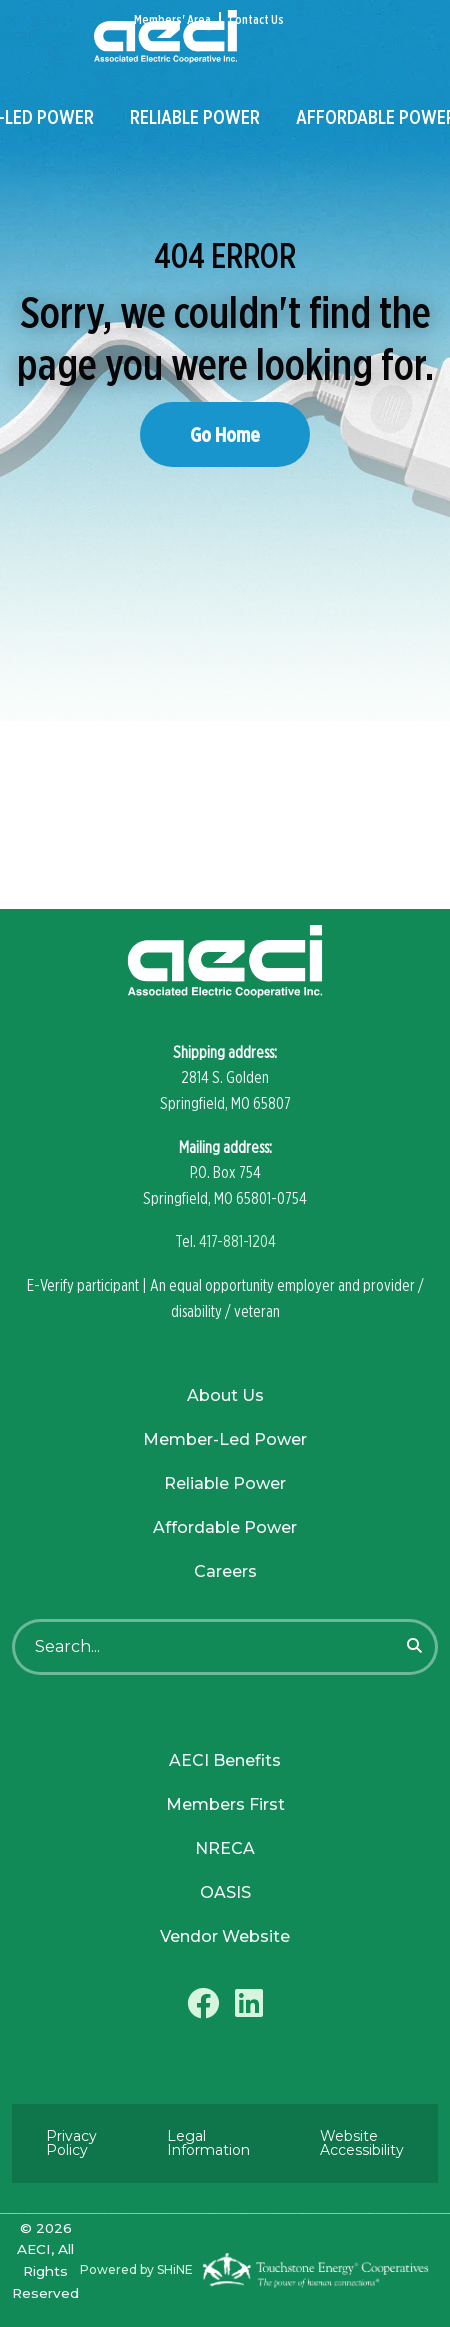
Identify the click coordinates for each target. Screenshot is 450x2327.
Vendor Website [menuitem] (225, 1936)
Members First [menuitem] (225, 1804)
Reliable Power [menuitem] (195, 117)
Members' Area (172, 19)
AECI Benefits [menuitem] (225, 1760)
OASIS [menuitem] (225, 1892)
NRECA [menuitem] (225, 1848)
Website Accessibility (362, 2143)
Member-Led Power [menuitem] (225, 1439)
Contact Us (256, 19)
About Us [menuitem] (225, 1395)
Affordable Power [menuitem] (225, 1527)
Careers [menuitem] (225, 1571)
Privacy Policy (71, 2143)
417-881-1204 (237, 1241)
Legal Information (208, 2143)
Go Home (225, 434)
